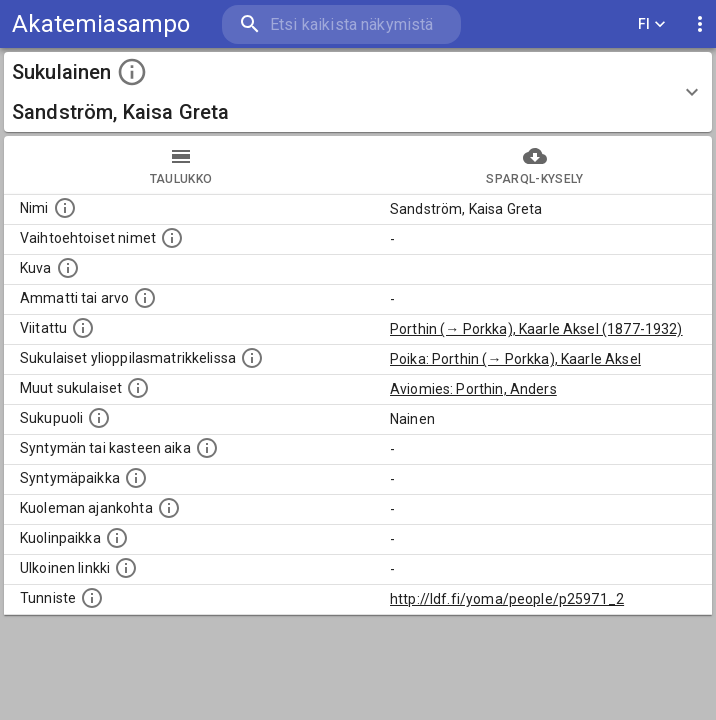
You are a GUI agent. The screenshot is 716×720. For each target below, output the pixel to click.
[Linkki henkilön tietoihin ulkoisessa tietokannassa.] (126, 568)
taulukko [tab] (181, 165)
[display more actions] (700, 24)
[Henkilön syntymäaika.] (207, 448)
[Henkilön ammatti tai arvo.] (145, 298)
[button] (358, 92)
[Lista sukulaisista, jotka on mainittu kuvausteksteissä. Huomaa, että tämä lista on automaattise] (138, 388)
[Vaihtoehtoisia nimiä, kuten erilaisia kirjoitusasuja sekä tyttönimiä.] (172, 238)
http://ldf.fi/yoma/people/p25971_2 (507, 599)
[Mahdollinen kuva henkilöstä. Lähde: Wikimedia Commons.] (68, 268)
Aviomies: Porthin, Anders (473, 389)
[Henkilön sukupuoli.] (99, 418)
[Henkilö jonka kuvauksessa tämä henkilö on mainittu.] (83, 328)
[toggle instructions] (132, 72)
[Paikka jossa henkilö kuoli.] (117, 538)
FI (652, 24)
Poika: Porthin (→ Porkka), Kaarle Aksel (515, 359)
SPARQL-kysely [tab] (535, 165)
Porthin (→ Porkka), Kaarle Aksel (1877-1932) (536, 329)
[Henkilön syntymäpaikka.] (136, 478)
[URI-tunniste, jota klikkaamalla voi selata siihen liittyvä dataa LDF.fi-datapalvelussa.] (92, 598)
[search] (341, 24)
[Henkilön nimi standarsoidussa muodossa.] (65, 208)
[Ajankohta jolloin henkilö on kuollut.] (169, 508)
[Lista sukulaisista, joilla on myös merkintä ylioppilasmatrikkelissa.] (252, 358)
